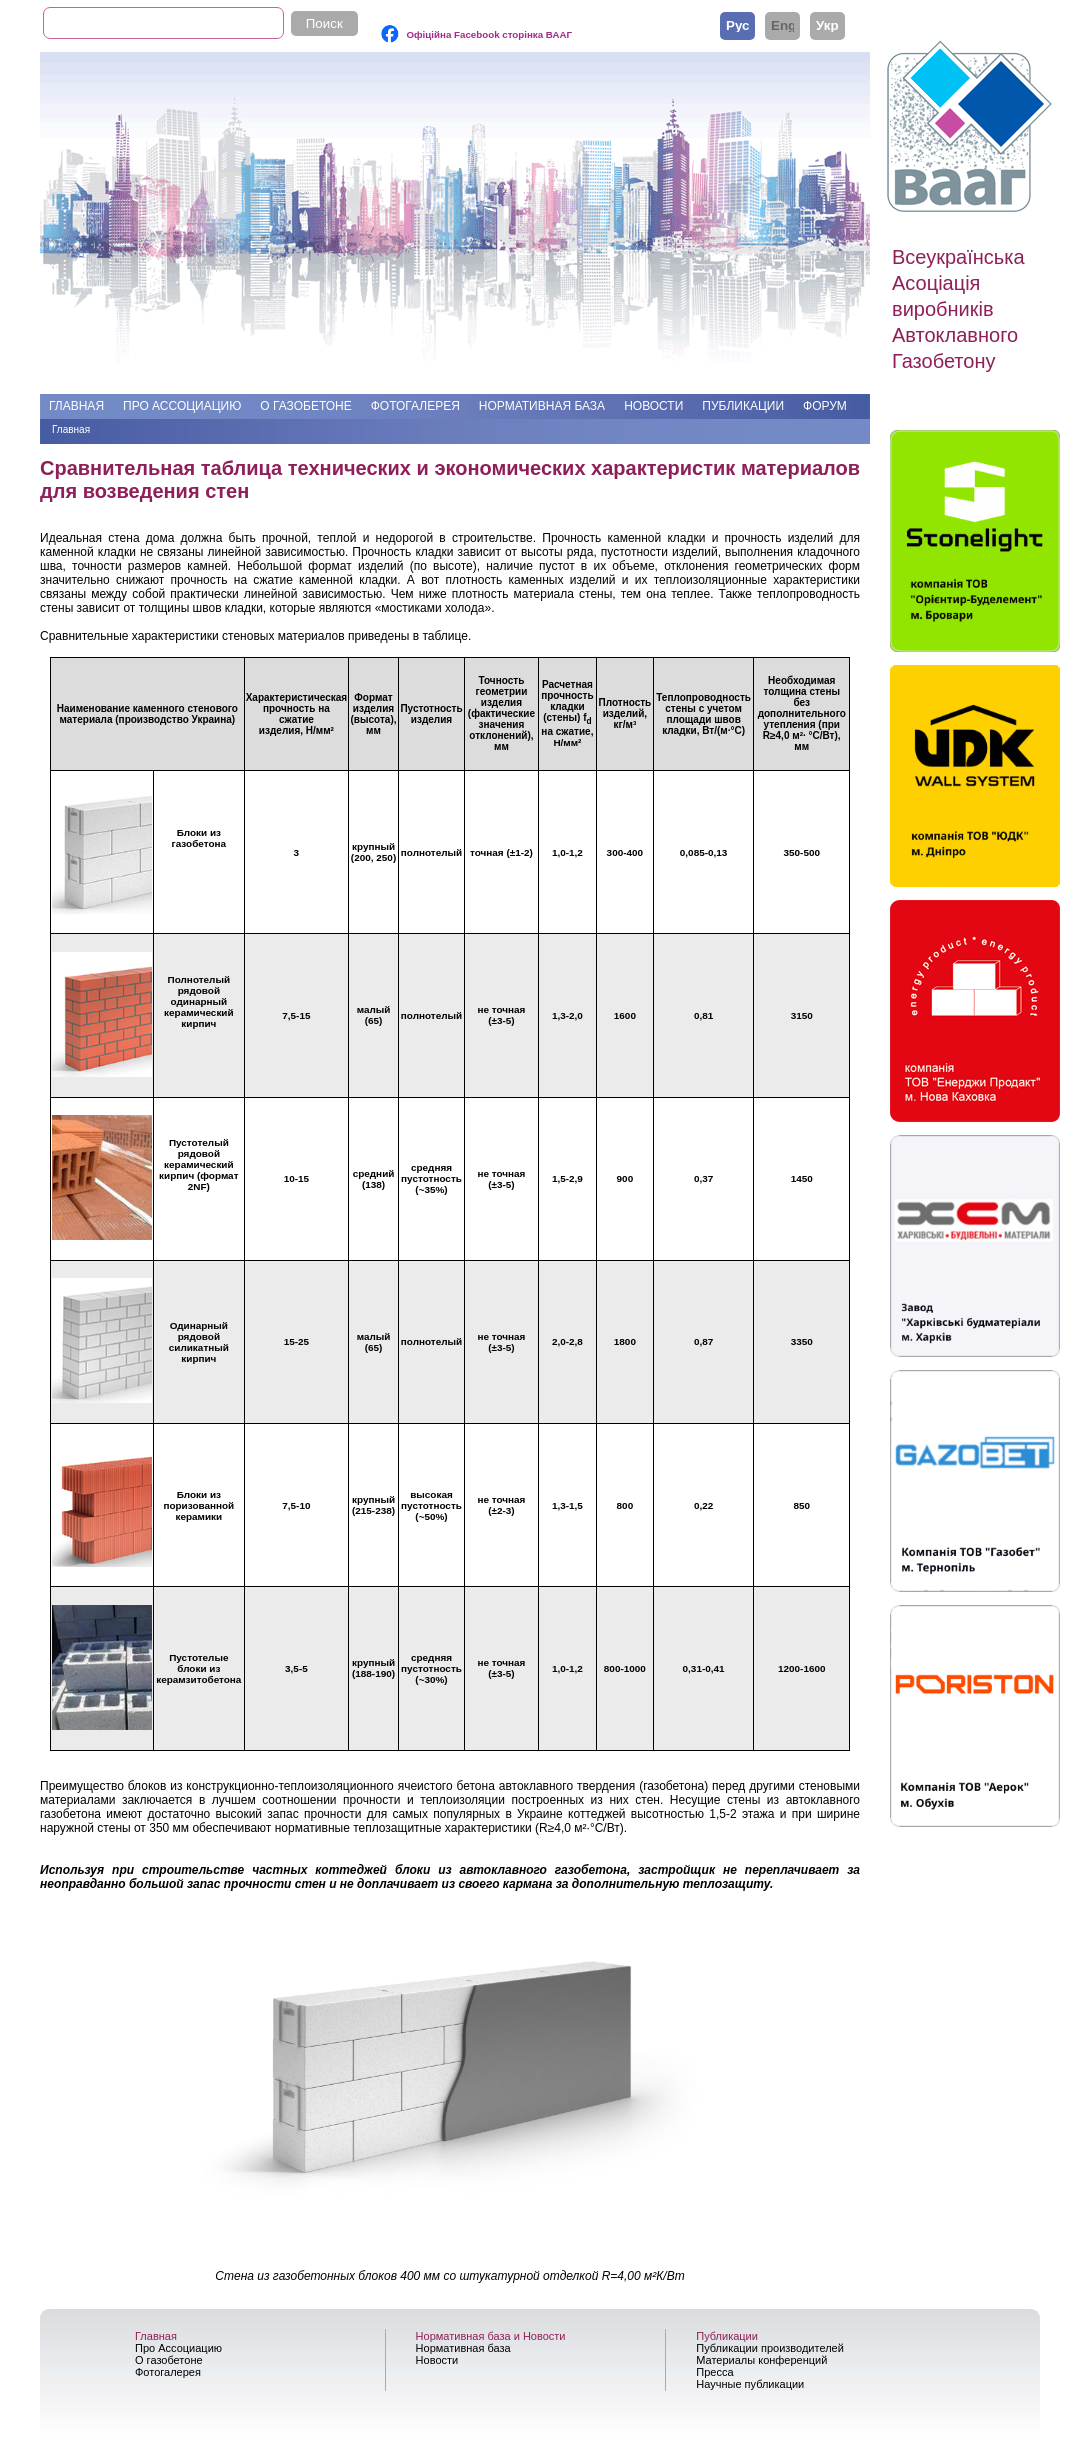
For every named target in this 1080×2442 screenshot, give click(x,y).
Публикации (743, 406)
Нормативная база (542, 406)
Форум (825, 406)
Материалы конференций (761, 2360)
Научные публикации (750, 2384)
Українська (827, 25)
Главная (76, 406)
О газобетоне (305, 406)
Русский (737, 25)
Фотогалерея (415, 406)
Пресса (714, 2372)
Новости (653, 406)
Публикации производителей (770, 2348)
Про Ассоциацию (182, 406)
